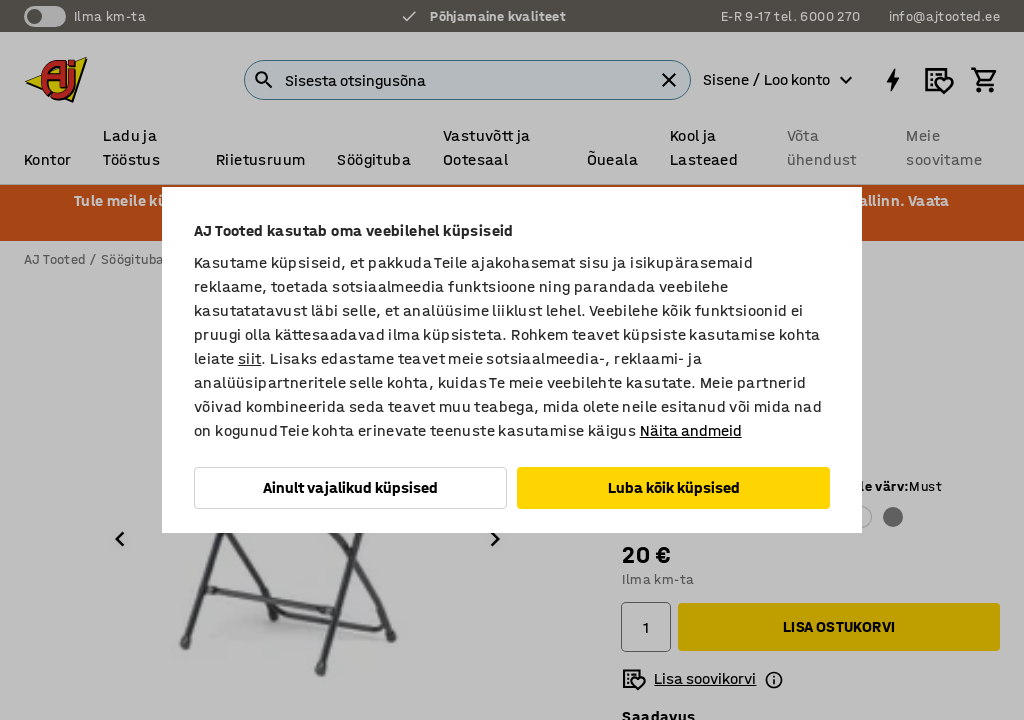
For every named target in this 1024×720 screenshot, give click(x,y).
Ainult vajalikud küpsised (350, 487)
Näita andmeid (691, 430)
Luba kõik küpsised (674, 487)
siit (250, 358)
